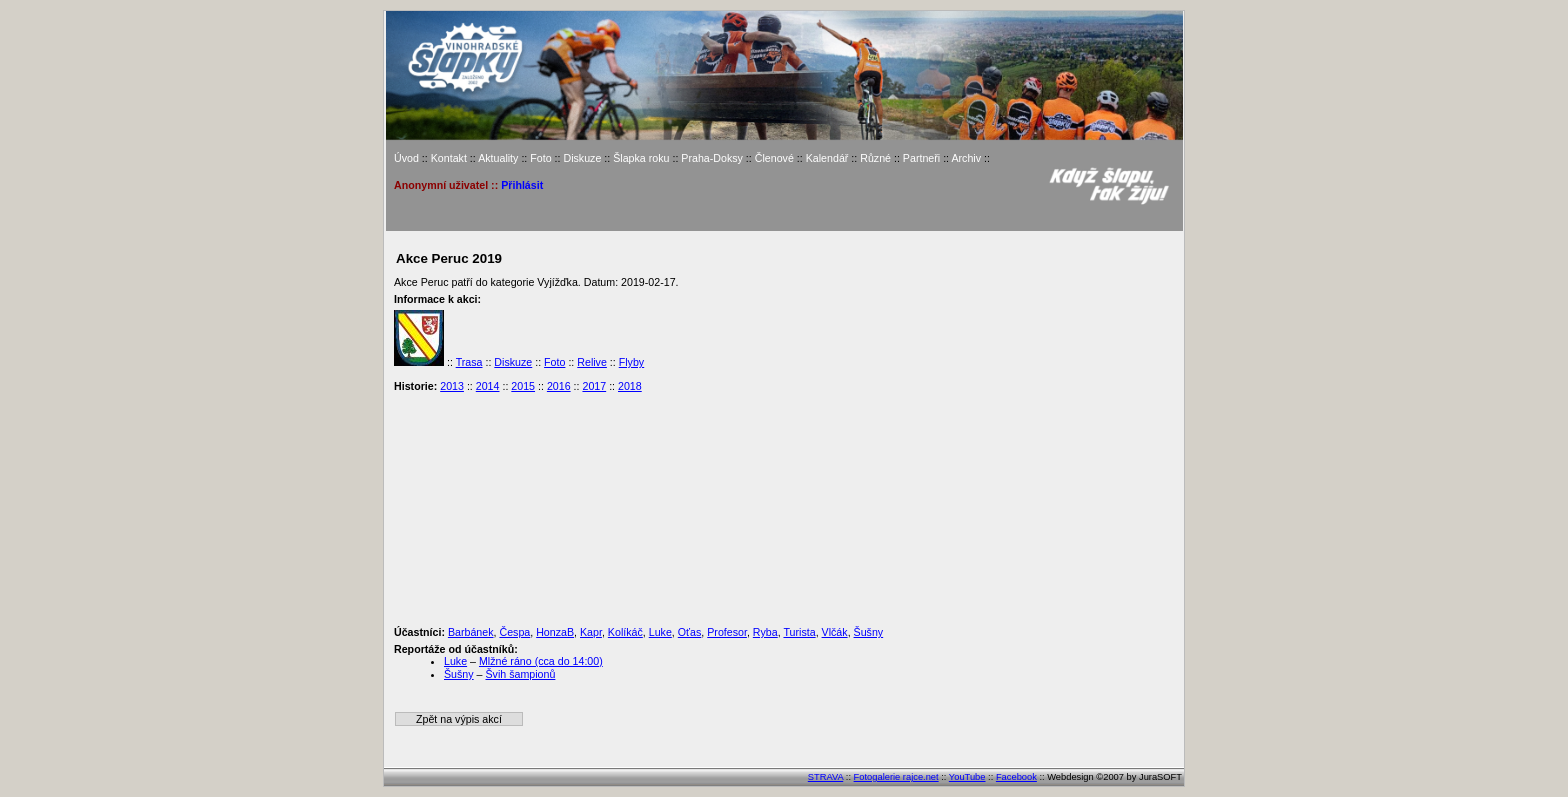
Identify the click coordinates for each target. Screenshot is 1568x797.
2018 (630, 386)
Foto (540, 158)
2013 (452, 386)
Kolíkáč (625, 632)
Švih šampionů (520, 674)
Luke (660, 632)
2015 (523, 386)
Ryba (765, 632)
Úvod (406, 158)
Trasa (469, 362)
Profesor (727, 632)
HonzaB (555, 632)
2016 (559, 386)
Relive (592, 362)
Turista (799, 632)
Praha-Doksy (712, 158)
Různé (875, 158)
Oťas (690, 632)
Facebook (1016, 777)
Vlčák (835, 632)
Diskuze (582, 158)
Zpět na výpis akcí (459, 719)
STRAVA (825, 777)
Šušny (869, 632)
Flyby (631, 362)
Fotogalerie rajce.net (896, 777)
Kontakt (449, 158)
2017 (594, 386)
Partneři (921, 158)
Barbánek (471, 632)
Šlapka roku (641, 158)
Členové (774, 158)
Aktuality (498, 158)
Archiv (966, 158)
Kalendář (827, 158)
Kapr (591, 632)
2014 (488, 386)
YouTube (967, 777)
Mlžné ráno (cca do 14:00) (541, 661)
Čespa (514, 632)
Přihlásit (522, 185)
